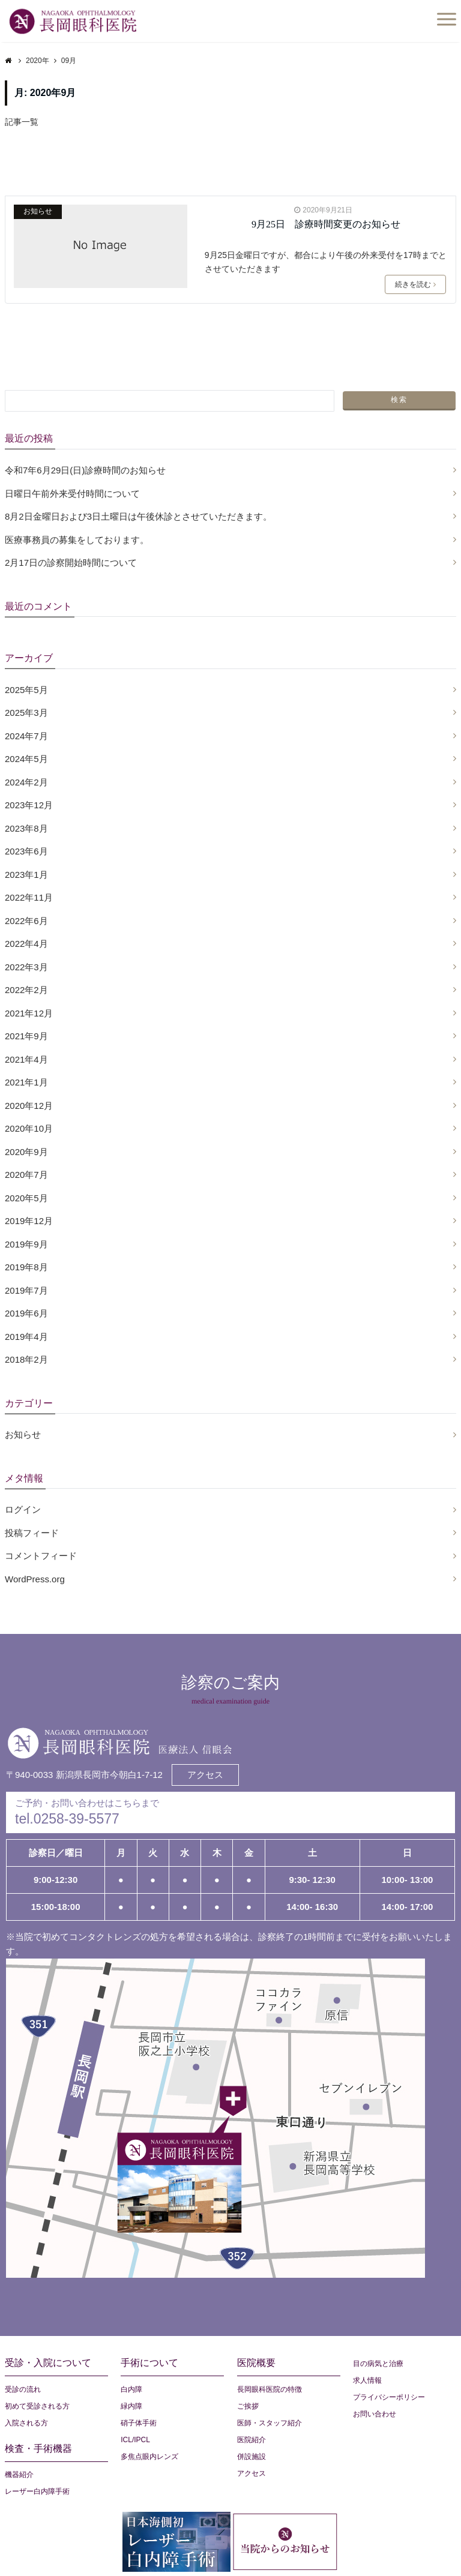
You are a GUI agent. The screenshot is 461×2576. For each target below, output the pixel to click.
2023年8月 (26, 828)
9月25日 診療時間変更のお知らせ (326, 224)
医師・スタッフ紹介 (269, 2423)
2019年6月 (26, 1313)
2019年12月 (29, 1221)
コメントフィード (41, 1556)
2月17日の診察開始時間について (71, 562)
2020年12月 (29, 1105)
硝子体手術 (139, 2423)
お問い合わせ (374, 2414)
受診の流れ (23, 2389)
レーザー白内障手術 (37, 2491)
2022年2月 (26, 990)
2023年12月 (29, 805)
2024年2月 (26, 782)
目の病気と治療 (378, 2363)
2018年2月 (26, 1359)
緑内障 (131, 2406)
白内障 (131, 2389)
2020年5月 (26, 1198)
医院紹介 (251, 2440)
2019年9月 (26, 1244)
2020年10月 (29, 1128)
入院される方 (26, 2423)
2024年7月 (26, 736)
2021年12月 (29, 1013)
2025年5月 (26, 690)
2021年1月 (26, 1082)
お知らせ (37, 211)
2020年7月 (26, 1174)
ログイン (23, 1509)
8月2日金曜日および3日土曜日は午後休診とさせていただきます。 (138, 516)
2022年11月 (29, 897)
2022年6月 (26, 921)
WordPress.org (35, 1579)
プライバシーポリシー (389, 2397)
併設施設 (251, 2456)
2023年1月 (26, 874)
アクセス (205, 1775)
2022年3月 (26, 967)
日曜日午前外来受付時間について (72, 493)
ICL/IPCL (135, 2440)
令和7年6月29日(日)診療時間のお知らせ (85, 470)
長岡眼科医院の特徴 (269, 2389)
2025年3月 (26, 712)
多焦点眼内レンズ (149, 2456)
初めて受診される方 (37, 2406)
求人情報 (367, 2380)
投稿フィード (32, 1533)
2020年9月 (26, 1152)
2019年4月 (26, 1337)
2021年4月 (26, 1059)
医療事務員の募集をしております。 (77, 540)
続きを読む (415, 284)
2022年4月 (26, 943)
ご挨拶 (248, 2406)
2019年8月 (26, 1267)
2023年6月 (26, 851)
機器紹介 (19, 2474)
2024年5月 (26, 759)
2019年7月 (26, 1290)
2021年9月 (26, 1036)
